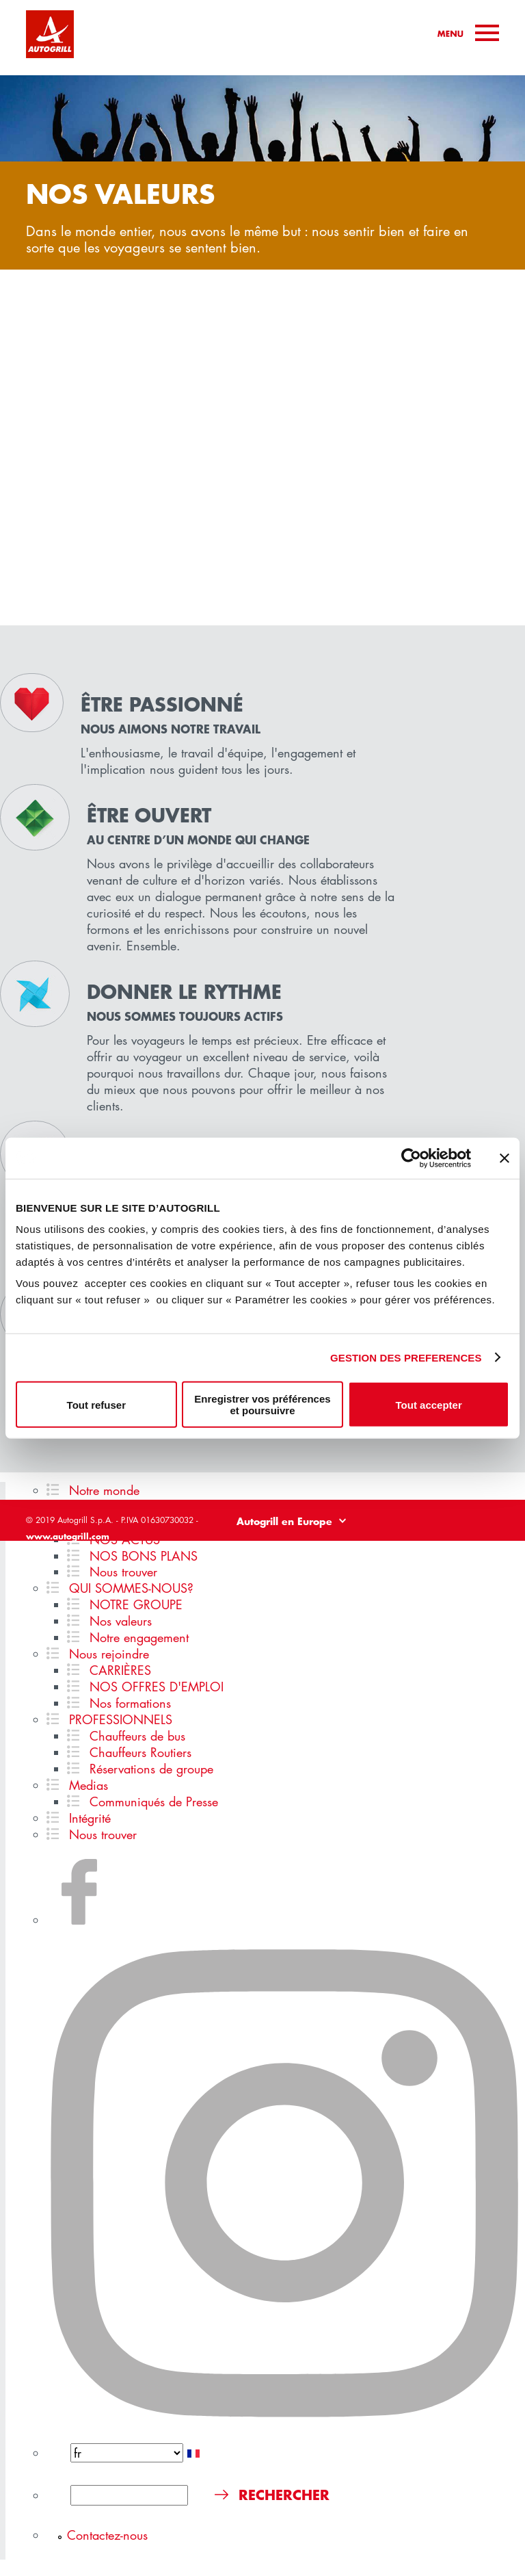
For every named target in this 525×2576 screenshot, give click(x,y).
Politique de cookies (463, 1548)
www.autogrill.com (67, 1536)
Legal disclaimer (285, 1548)
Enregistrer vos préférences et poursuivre (262, 1404)
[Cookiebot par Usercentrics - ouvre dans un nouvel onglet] (411, 1157)
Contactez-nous (107, 2535)
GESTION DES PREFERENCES (406, 1357)
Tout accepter (429, 1404)
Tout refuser (96, 1404)
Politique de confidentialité (371, 1548)
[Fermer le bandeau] (504, 1157)
